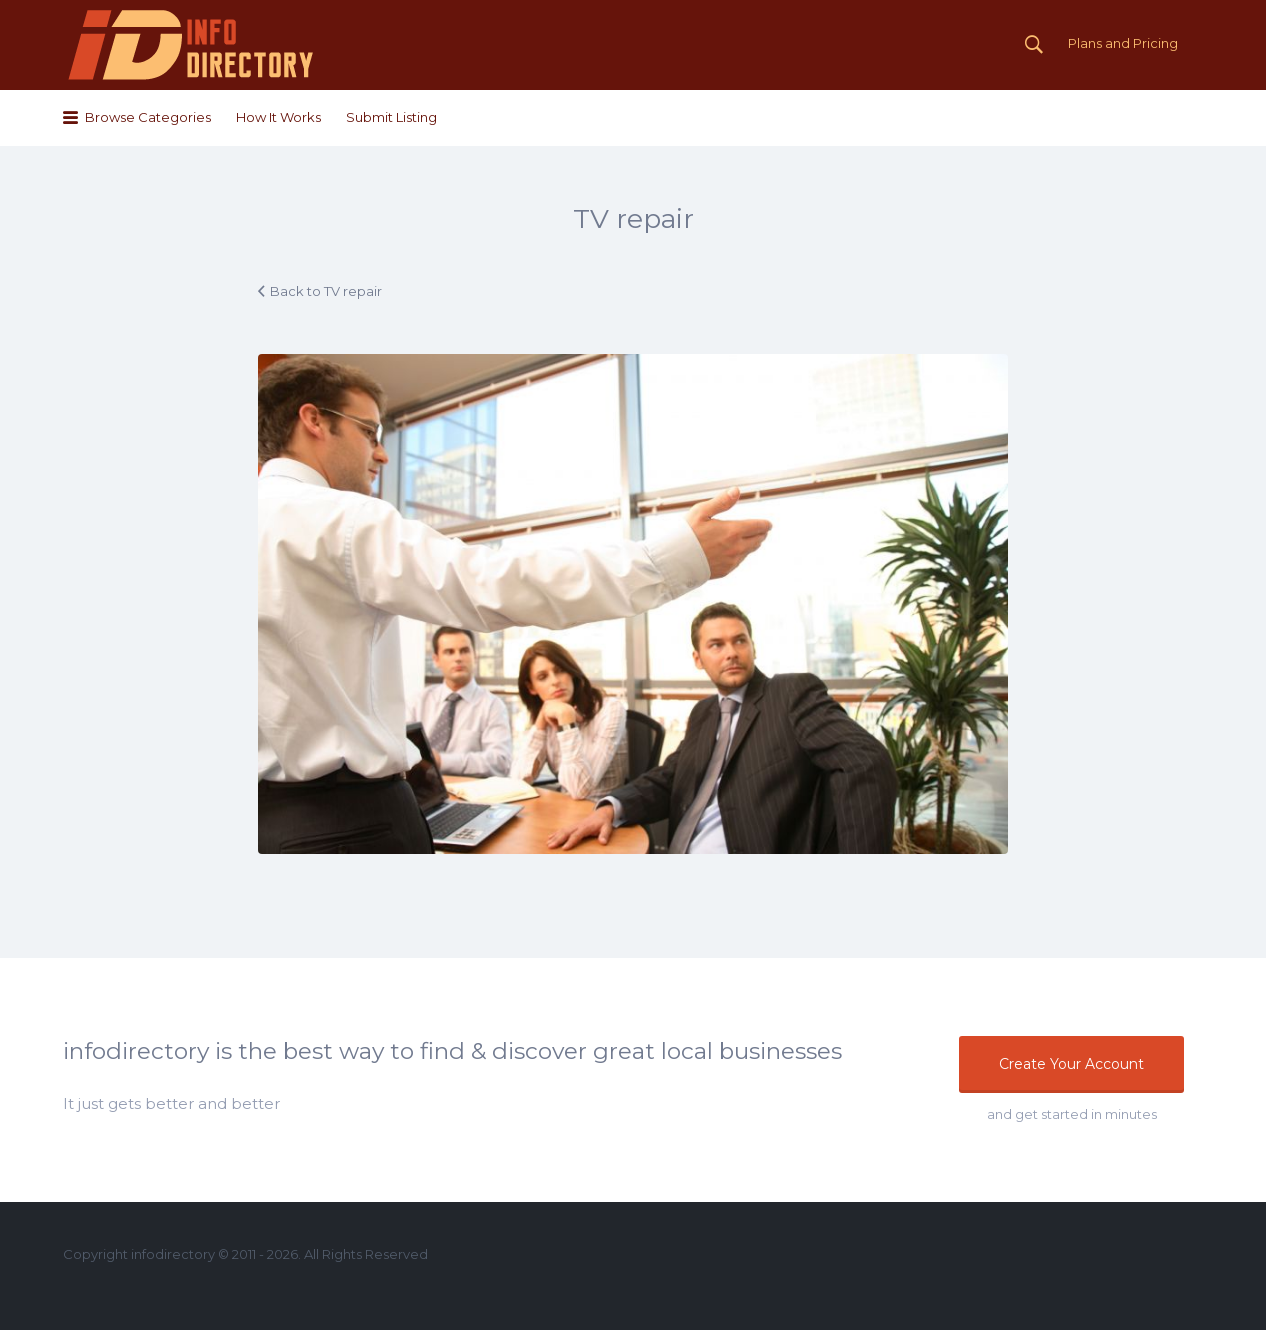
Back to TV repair (326, 291)
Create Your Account (1071, 1064)
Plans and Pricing (1123, 43)
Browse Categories (148, 117)
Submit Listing (391, 117)
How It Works (278, 117)
